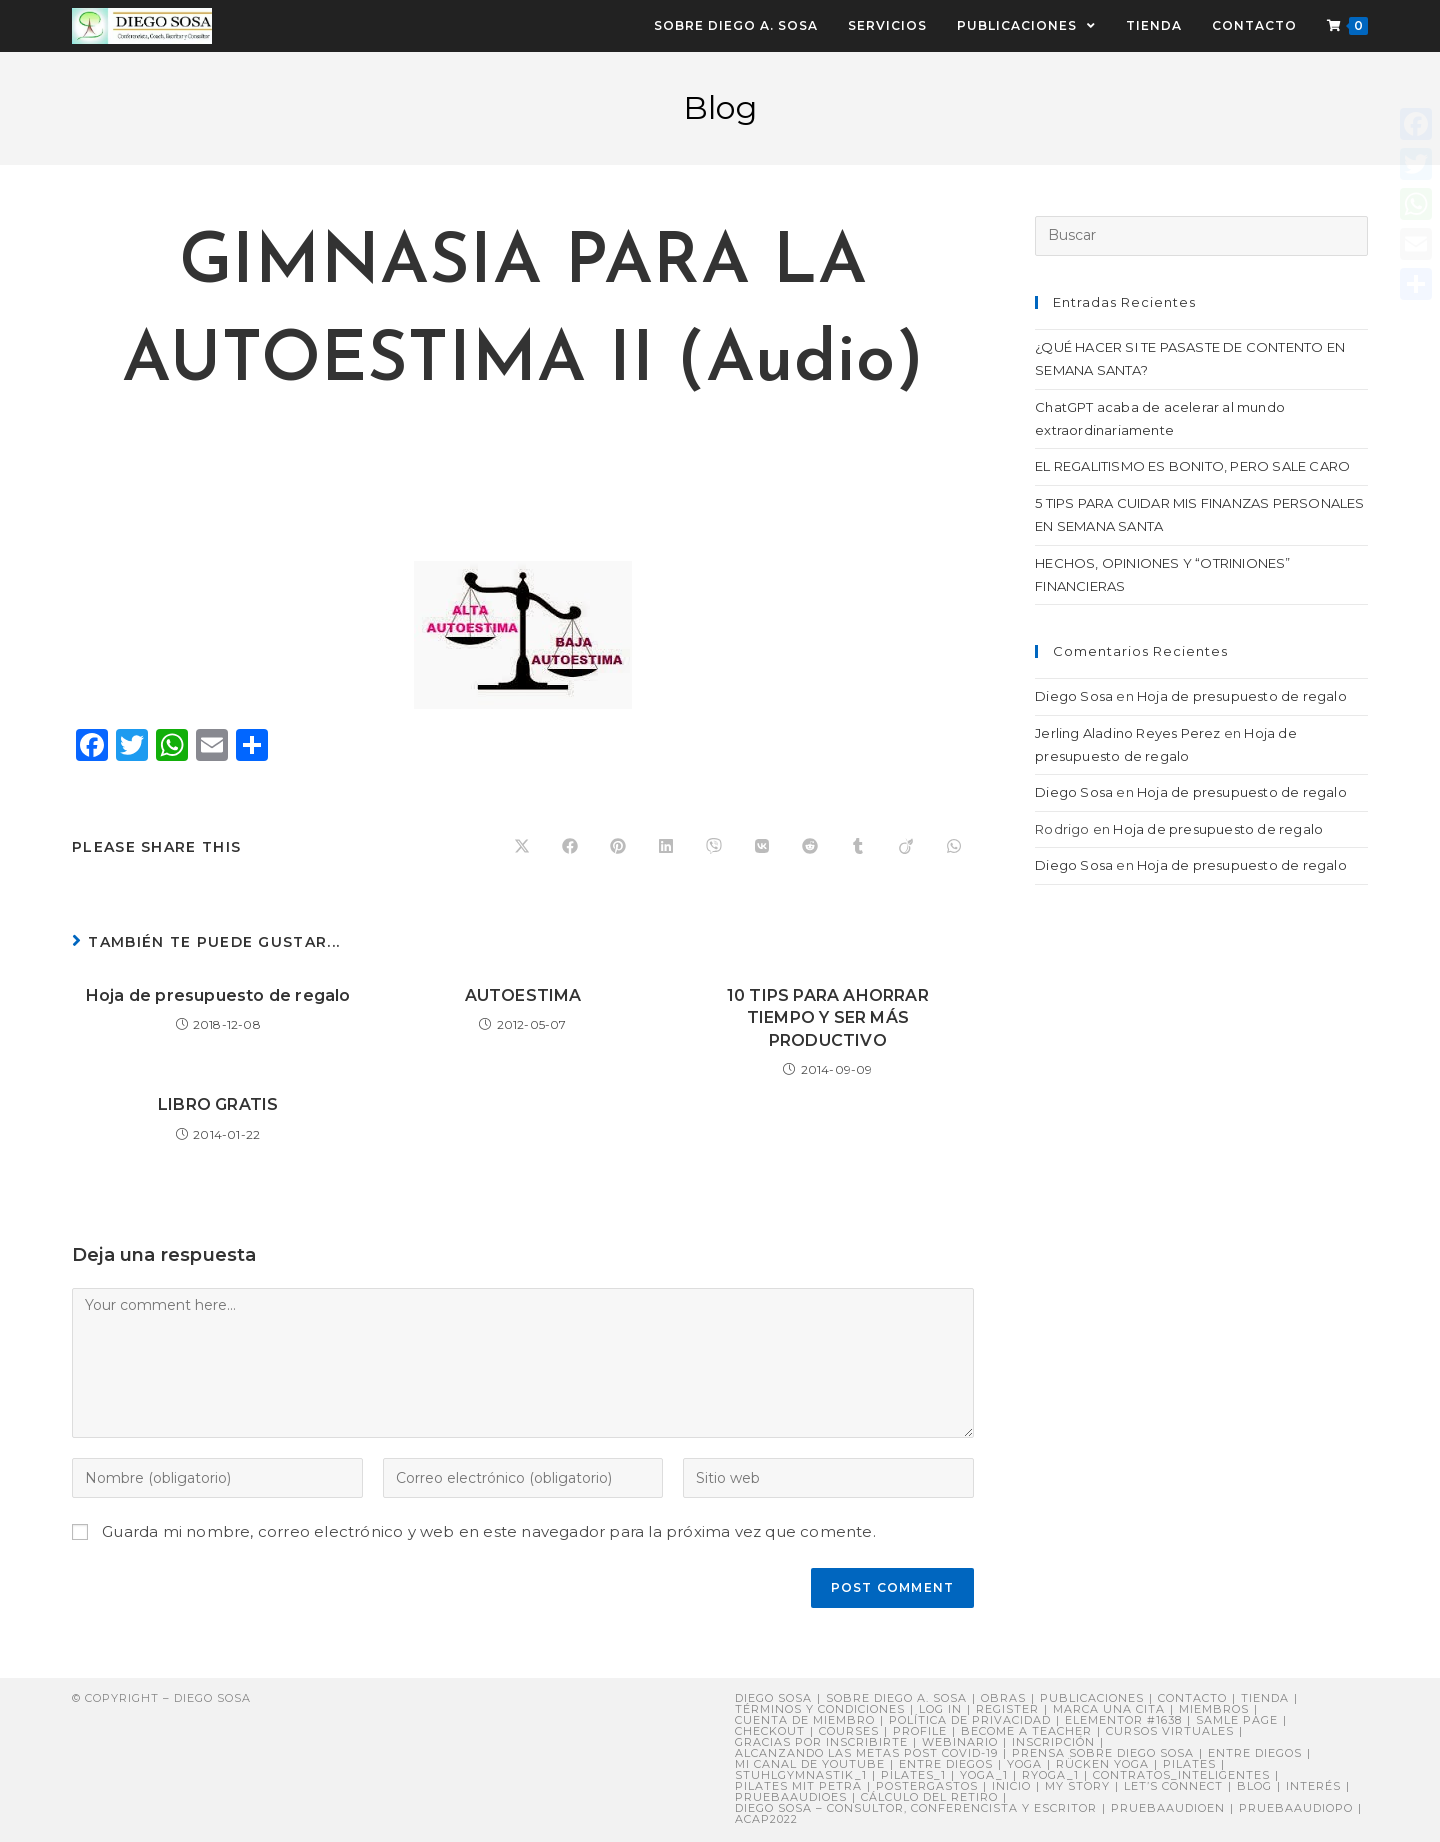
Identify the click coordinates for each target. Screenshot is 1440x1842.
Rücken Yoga (1102, 1764)
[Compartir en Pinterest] (618, 847)
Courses (849, 1731)
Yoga (1024, 1764)
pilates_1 (913, 1775)
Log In (940, 1709)
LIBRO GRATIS (218, 1104)
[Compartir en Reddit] (810, 847)
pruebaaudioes (791, 1797)
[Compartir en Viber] (714, 847)
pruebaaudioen (1168, 1808)
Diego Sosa (1074, 696)
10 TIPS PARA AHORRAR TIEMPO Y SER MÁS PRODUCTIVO (828, 1018)
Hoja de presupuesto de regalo (218, 995)
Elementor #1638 (1123, 1720)
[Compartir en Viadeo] (906, 847)
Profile (920, 1731)
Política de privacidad (970, 1720)
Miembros (1214, 1709)
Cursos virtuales (1170, 1731)
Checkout (770, 1731)
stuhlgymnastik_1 (801, 1775)
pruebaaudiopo (1296, 1808)
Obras (1003, 1698)
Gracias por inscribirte (821, 1742)
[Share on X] (522, 847)
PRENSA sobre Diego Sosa (1103, 1753)
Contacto (1192, 1698)
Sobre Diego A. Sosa (896, 1698)
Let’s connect (1173, 1786)
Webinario (960, 1742)
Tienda (1265, 1698)
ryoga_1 (1050, 1775)
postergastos (927, 1786)
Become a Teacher (1026, 1731)
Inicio (1011, 1786)
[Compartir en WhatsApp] (954, 847)
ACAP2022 (766, 1819)
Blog (1254, 1786)
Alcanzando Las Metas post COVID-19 (866, 1753)
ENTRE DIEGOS (946, 1764)
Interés (1313, 1786)
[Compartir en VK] (762, 847)
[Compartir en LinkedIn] (666, 847)
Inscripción (1053, 1742)
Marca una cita (1109, 1709)
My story (1077, 1786)
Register (1007, 1709)
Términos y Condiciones (820, 1709)
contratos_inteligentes (1181, 1775)
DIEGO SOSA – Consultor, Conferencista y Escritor (916, 1808)
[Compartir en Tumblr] (858, 847)
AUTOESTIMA (523, 995)
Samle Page (1237, 1720)
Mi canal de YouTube (810, 1764)
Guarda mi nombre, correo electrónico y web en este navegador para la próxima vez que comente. (489, 1531)
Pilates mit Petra (798, 1786)
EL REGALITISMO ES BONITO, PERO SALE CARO (1192, 466)
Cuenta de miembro (805, 1720)
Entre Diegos (1255, 1753)
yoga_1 (984, 1775)
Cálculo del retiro (929, 1797)
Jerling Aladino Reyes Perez (1127, 733)
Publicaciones (1092, 1698)
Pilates (1189, 1764)
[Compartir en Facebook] (570, 847)
